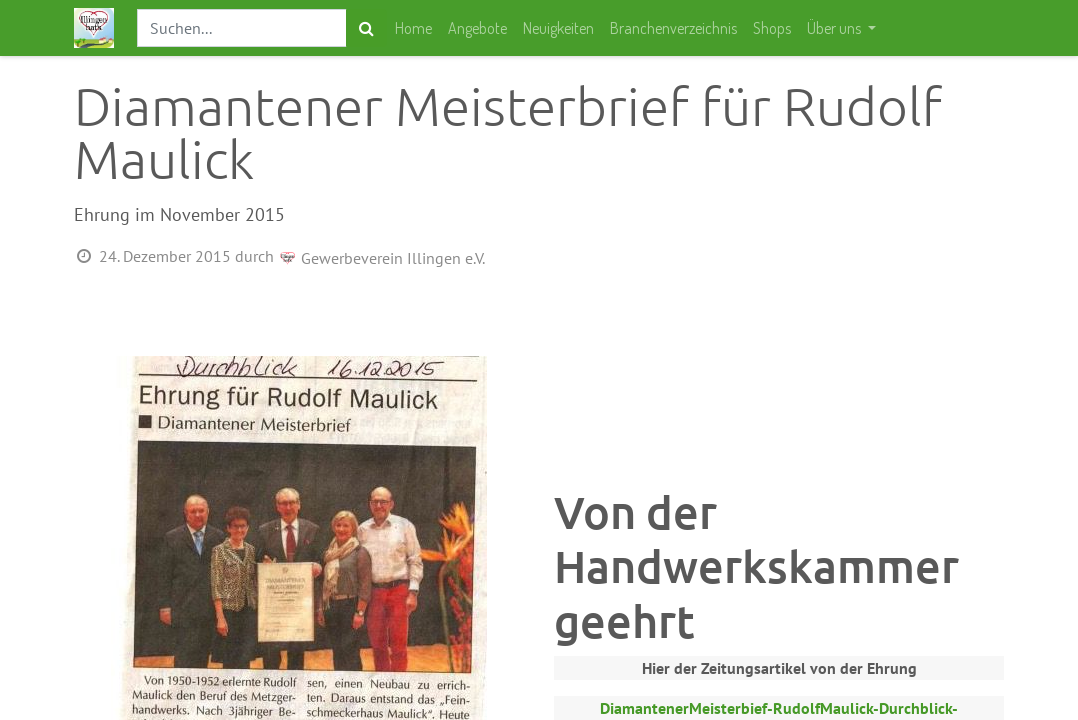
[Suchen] (366, 28)
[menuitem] (413, 28)
